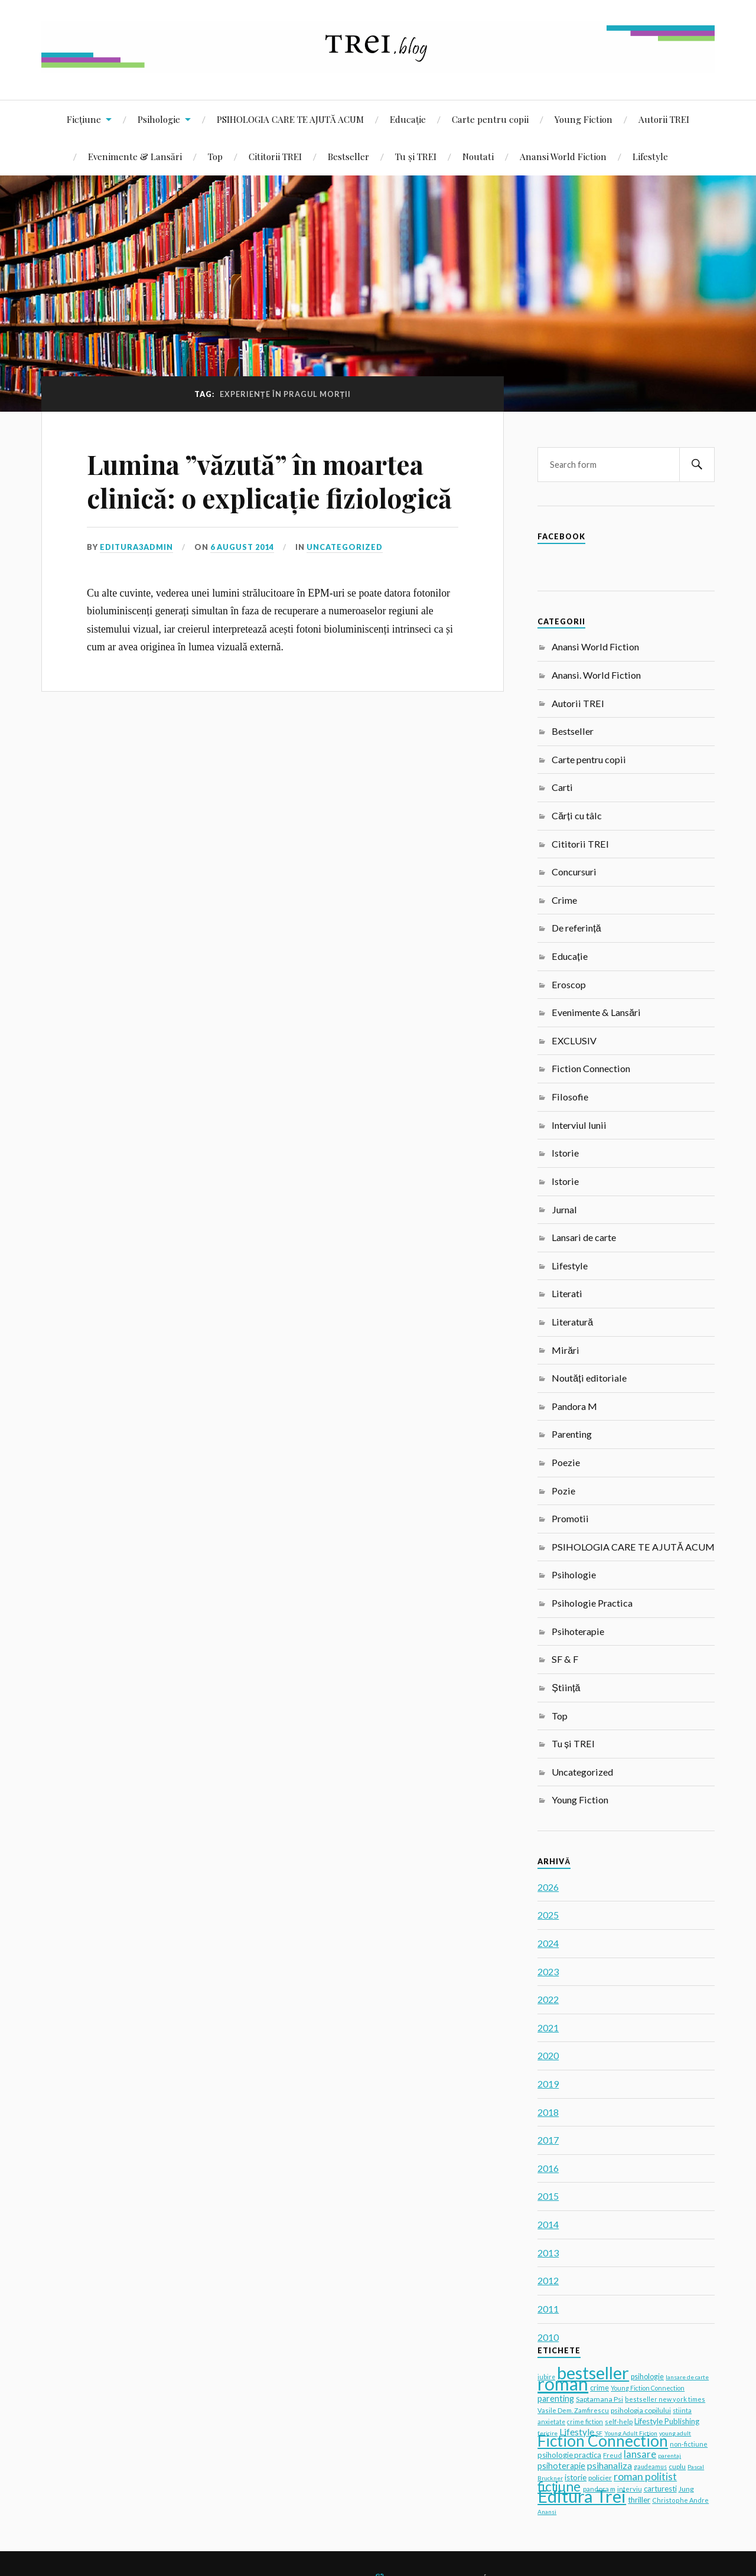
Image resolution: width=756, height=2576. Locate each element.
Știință (566, 1687)
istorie (575, 2477)
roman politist (645, 2476)
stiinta (682, 2410)
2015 (548, 2196)
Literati (567, 1293)
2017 (548, 2139)
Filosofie (570, 1096)
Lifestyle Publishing (666, 2421)
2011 (548, 2308)
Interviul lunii (579, 1125)
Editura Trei (581, 2496)
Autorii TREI (663, 119)
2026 (548, 1887)
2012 (548, 2280)
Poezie (566, 1462)
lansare (640, 2454)
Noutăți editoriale (589, 1377)
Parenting (572, 1434)
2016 (548, 2168)
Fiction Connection (591, 1068)
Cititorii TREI (275, 156)
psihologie (647, 2376)
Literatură (572, 1321)
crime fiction (585, 2421)
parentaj (669, 2455)
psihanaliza (609, 2465)
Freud (612, 2455)
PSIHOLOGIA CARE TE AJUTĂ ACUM (290, 119)
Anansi (546, 2511)
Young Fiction (583, 119)
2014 (548, 2224)
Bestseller (348, 156)
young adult (675, 2433)
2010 (548, 2337)
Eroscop (569, 984)
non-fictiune (689, 2444)
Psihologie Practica (592, 1602)
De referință (576, 927)
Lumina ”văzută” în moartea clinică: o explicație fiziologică (269, 481)
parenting (555, 2398)
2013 (548, 2252)
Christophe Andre (680, 2500)
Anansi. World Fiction (596, 674)
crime (599, 2387)
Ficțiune (84, 119)
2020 (548, 2055)
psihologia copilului (641, 2410)
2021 (548, 2027)
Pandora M (574, 1406)
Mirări (565, 1350)
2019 (548, 2083)
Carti (562, 787)
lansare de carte (687, 2376)
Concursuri (574, 871)
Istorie (565, 1152)
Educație (408, 119)
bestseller (593, 2372)
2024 (548, 1943)
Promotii (570, 1518)
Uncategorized (345, 547)
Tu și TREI (415, 156)
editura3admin (136, 547)
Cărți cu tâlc (576, 815)
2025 (548, 1914)
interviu (629, 2489)
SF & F (565, 1659)
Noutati (478, 156)
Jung (686, 2488)
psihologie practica (569, 2455)
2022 (548, 1999)
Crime (564, 900)
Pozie (563, 1490)
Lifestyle (650, 156)
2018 (548, 2112)
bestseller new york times (665, 2399)
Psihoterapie (578, 1631)
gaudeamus (650, 2466)
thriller (639, 2500)
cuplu (677, 2466)
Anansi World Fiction (563, 156)
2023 (548, 1971)
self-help (619, 2421)
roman (562, 2383)
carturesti (660, 2488)
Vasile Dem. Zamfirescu (573, 2410)
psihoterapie (561, 2466)
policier (600, 2477)
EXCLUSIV (574, 1040)
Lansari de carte (584, 1237)
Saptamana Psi (599, 2399)
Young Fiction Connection (648, 2388)
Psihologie (159, 119)
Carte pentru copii (490, 119)
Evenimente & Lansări (135, 156)
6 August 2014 (242, 547)
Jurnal (564, 1209)
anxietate (551, 2421)
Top (215, 156)
